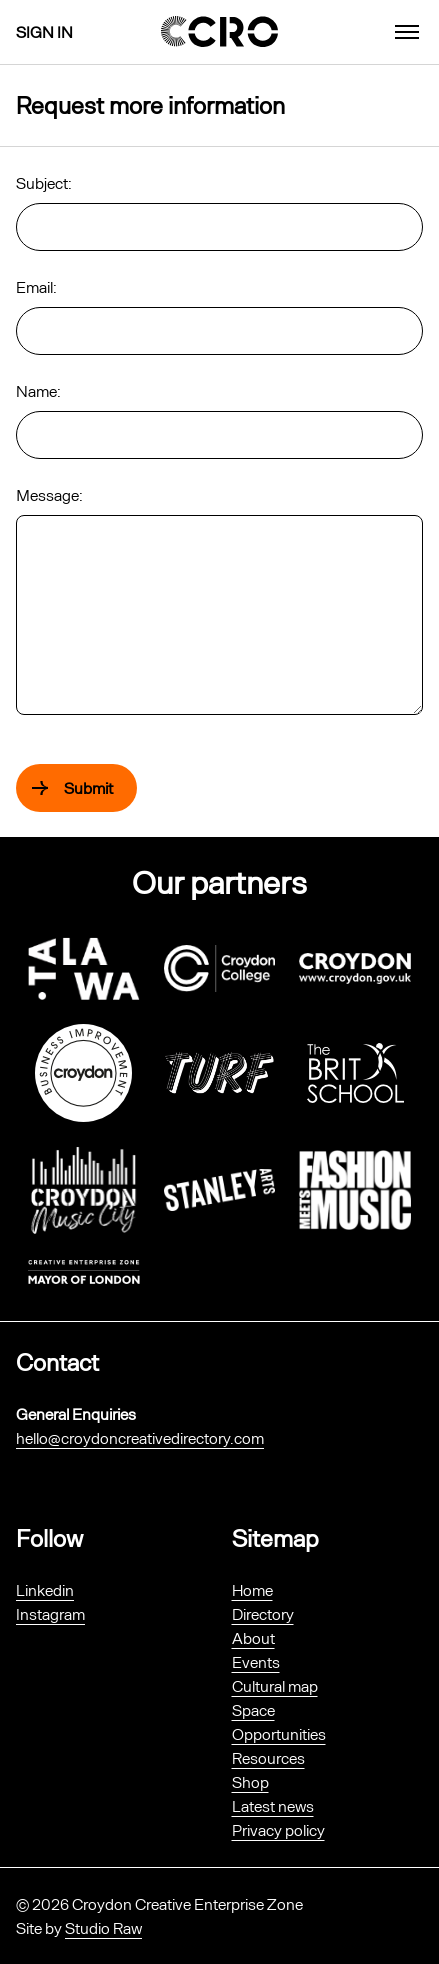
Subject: (44, 182)
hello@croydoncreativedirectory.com (140, 1437)
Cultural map (275, 1685)
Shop (250, 1781)
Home (252, 1589)
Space (253, 1709)
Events (256, 1661)
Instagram (50, 1613)
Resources (268, 1757)
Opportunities (279, 1733)
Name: (38, 390)
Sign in (44, 31)
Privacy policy (278, 1829)
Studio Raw (103, 1927)
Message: (49, 494)
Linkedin (45, 1589)
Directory (263, 1613)
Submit (88, 787)
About (253, 1637)
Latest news (273, 1805)
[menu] (407, 32)
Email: (36, 286)
